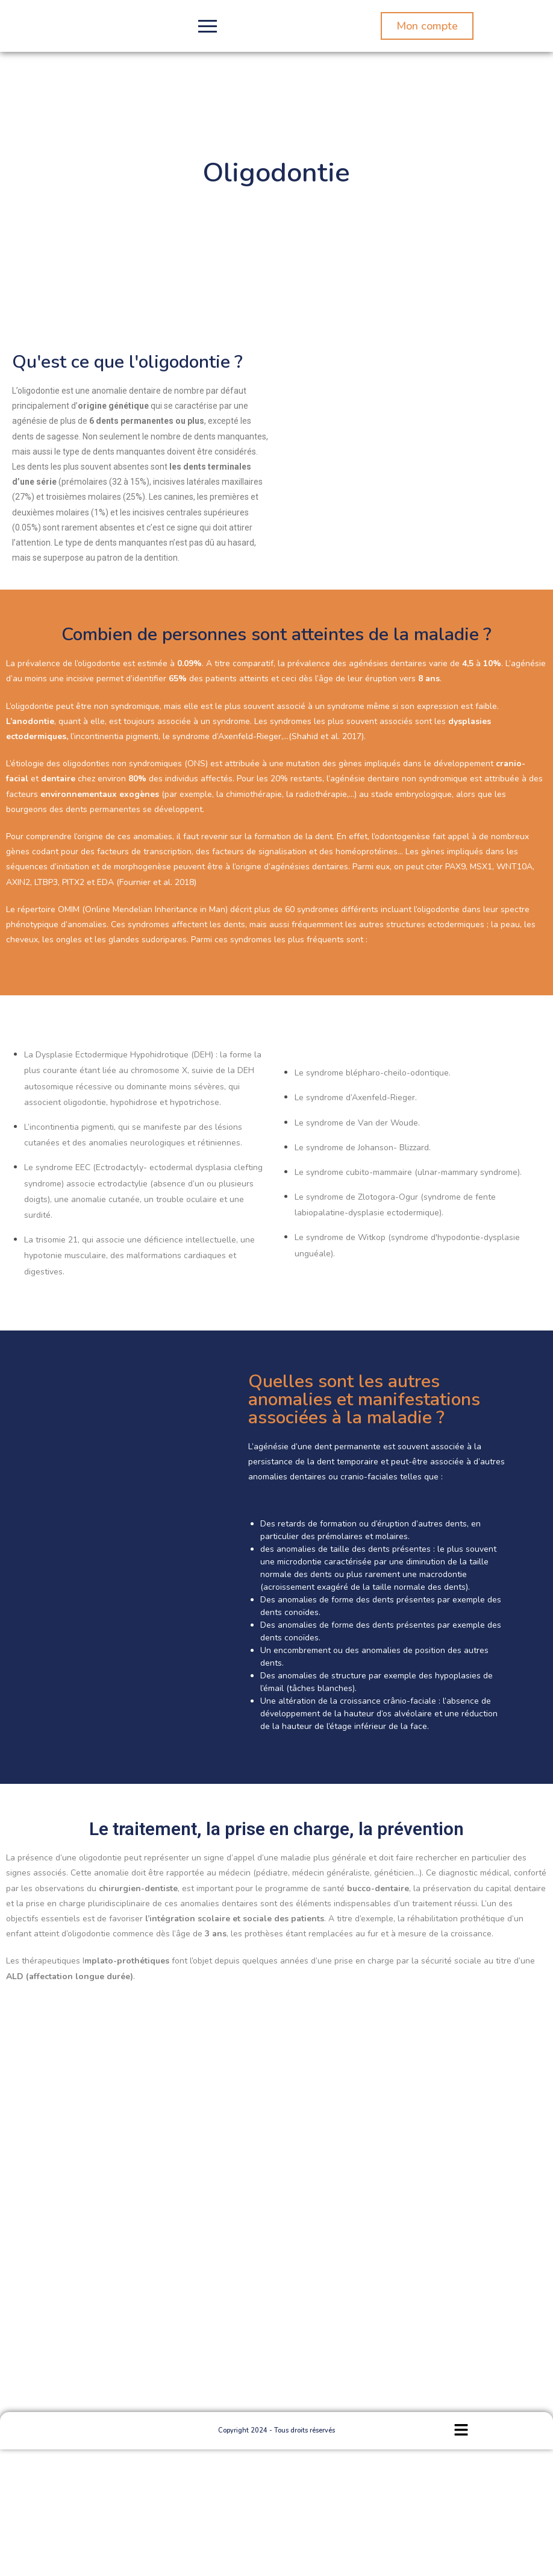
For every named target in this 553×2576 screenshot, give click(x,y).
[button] (461, 2430)
